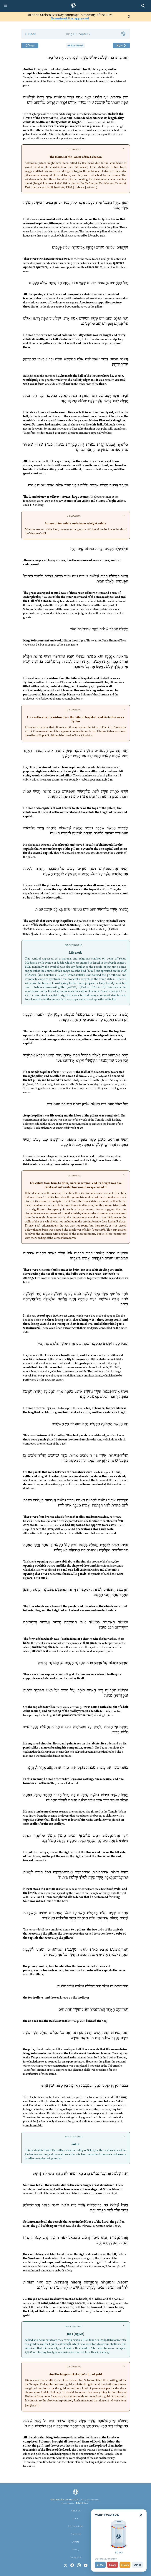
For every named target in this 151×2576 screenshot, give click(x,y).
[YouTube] (85, 2565)
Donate (75, 2541)
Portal (75, 2518)
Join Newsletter (75, 2526)
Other (137, 2564)
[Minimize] (141, 2515)
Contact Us (75, 2557)
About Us (75, 2510)
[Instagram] (79, 2565)
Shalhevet (76, 2534)
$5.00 (112, 2564)
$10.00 (125, 2564)
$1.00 (100, 2564)
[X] (65, 2565)
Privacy (75, 2549)
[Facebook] (72, 2565)
